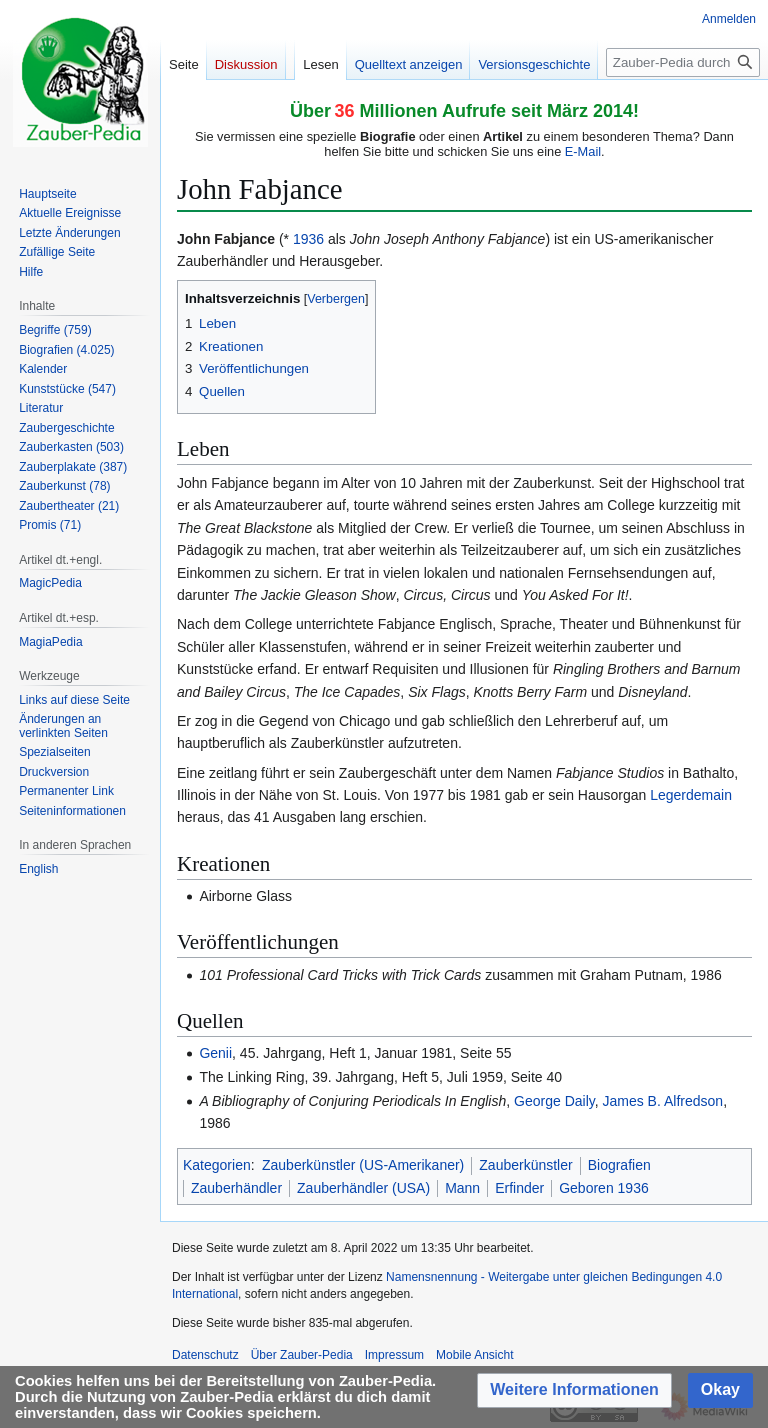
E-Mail (583, 151)
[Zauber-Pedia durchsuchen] (683, 62)
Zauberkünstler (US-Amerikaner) (363, 1165)
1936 (308, 239)
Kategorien (217, 1165)
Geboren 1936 (604, 1188)
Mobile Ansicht (474, 1355)
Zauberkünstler (525, 1165)
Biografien (619, 1165)
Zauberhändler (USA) (363, 1188)
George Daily (554, 1101)
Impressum (394, 1355)
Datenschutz (205, 1355)
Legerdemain (691, 795)
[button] (574, 1390)
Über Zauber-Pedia (302, 1355)
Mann (462, 1188)
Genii (215, 1053)
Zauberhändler (236, 1188)
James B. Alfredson (663, 1101)
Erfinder (519, 1188)
